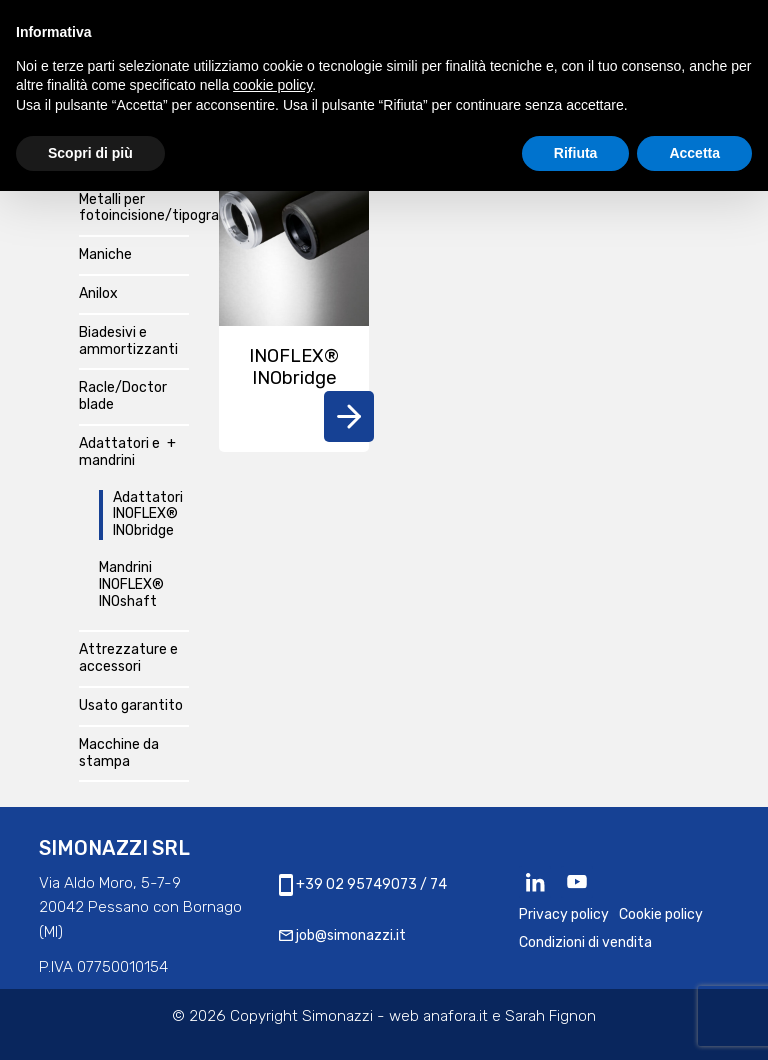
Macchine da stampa (119, 753)
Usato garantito (131, 706)
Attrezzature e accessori (128, 658)
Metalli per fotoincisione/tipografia (134, 208)
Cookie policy (661, 914)
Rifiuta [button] (576, 153)
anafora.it (455, 1016)
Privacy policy (564, 914)
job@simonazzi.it (342, 935)
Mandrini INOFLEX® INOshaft (131, 585)
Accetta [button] (694, 153)
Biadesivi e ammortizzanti (128, 341)
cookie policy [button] (272, 85)
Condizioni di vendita (585, 942)
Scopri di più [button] (90, 153)
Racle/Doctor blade (123, 396)
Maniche (105, 255)
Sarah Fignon (550, 1016)
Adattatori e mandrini (119, 452)
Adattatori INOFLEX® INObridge (148, 515)
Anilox (98, 294)
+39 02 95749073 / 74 (363, 884)
